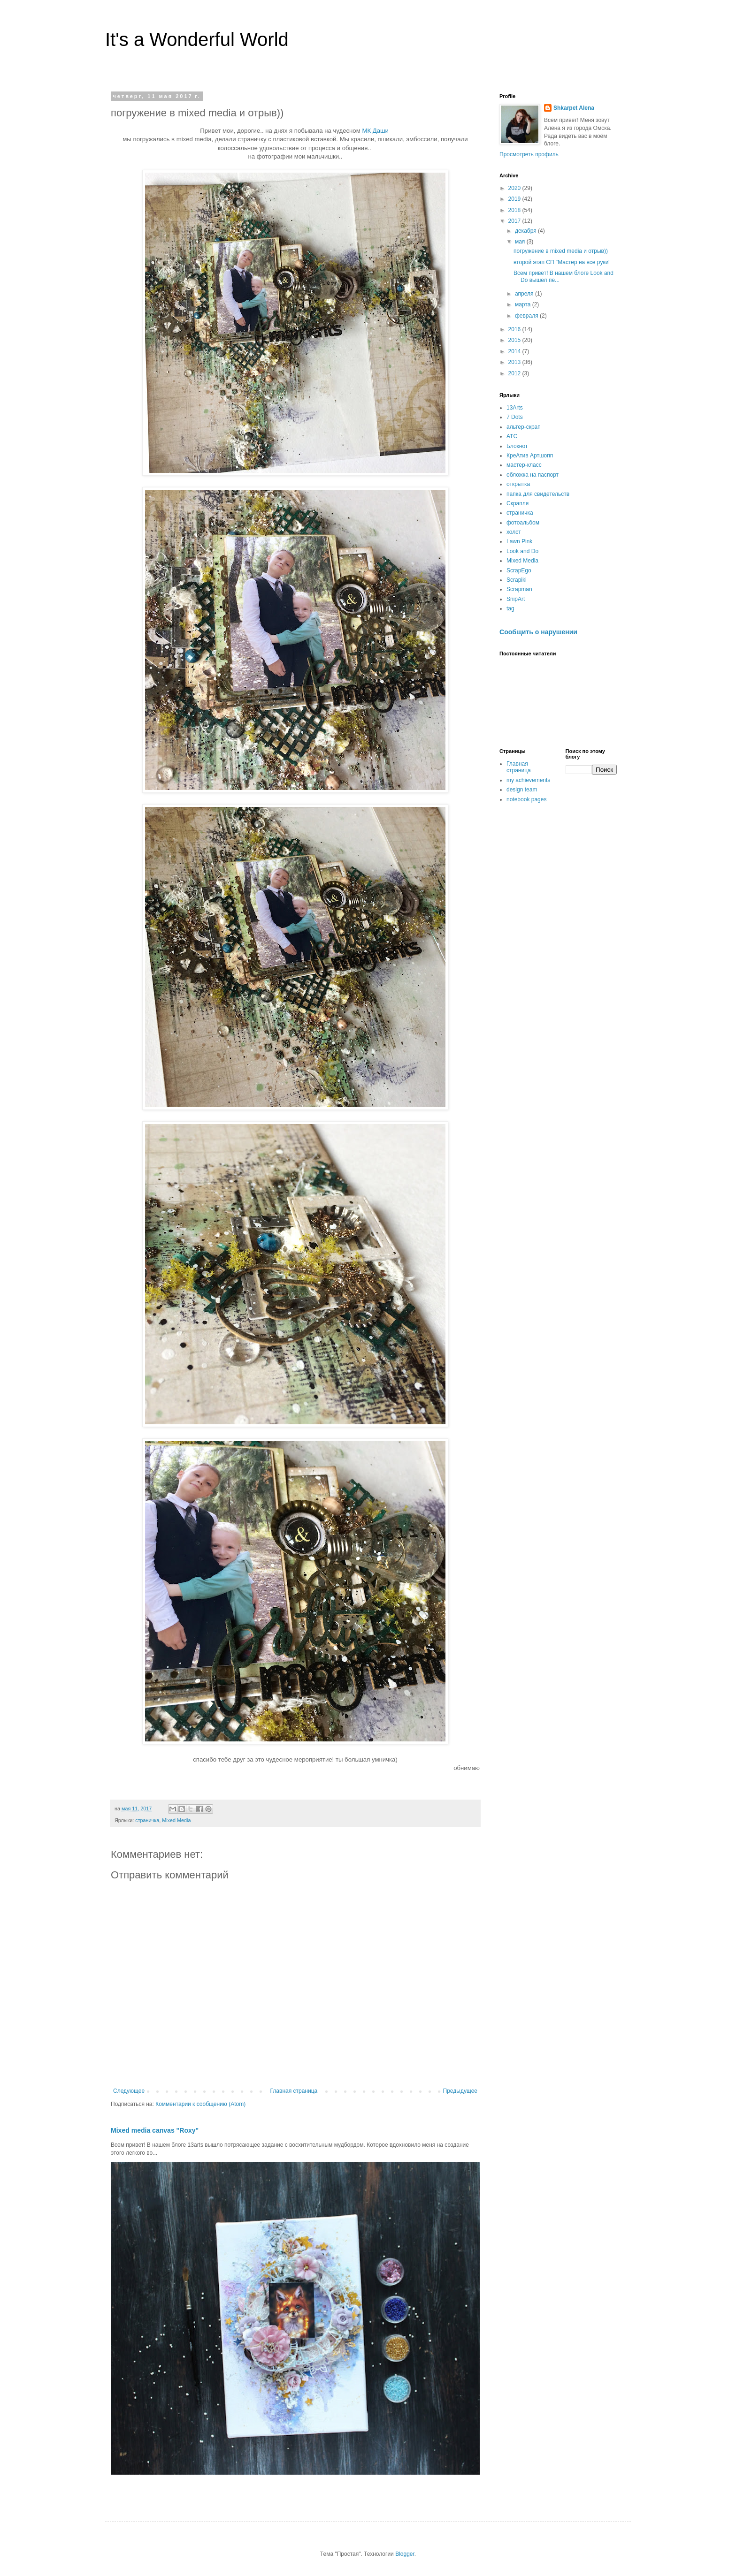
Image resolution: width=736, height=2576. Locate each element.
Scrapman (519, 589)
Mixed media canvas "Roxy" (155, 2130)
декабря (526, 231)
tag (510, 608)
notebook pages (526, 799)
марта (523, 304)
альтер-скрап (523, 427)
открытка (518, 484)
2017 (515, 221)
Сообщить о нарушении (538, 632)
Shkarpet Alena (573, 108)
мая (521, 241)
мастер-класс (524, 465)
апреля (525, 293)
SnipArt (515, 599)
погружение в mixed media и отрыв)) (561, 251)
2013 (515, 362)
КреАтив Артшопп (529, 455)
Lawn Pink (519, 541)
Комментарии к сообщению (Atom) (200, 2104)
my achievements (528, 780)
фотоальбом (522, 522)
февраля (527, 315)
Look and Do (522, 551)
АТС (511, 436)
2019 (515, 199)
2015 (515, 340)
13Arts (514, 407)
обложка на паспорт (532, 474)
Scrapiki (516, 580)
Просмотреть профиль (529, 154)
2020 (515, 188)
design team (521, 789)
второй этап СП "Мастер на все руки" (562, 262)
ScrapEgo (518, 570)
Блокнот (517, 446)
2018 (515, 210)
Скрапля (517, 503)
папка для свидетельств (537, 494)
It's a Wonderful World (197, 39)
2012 (515, 373)
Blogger (404, 2554)
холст (513, 532)
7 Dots (514, 417)
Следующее (129, 2091)
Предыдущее (460, 2091)
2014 (515, 351)
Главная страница (294, 2091)
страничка (147, 1820)
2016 (515, 329)
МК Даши (376, 130)
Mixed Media (176, 1820)
